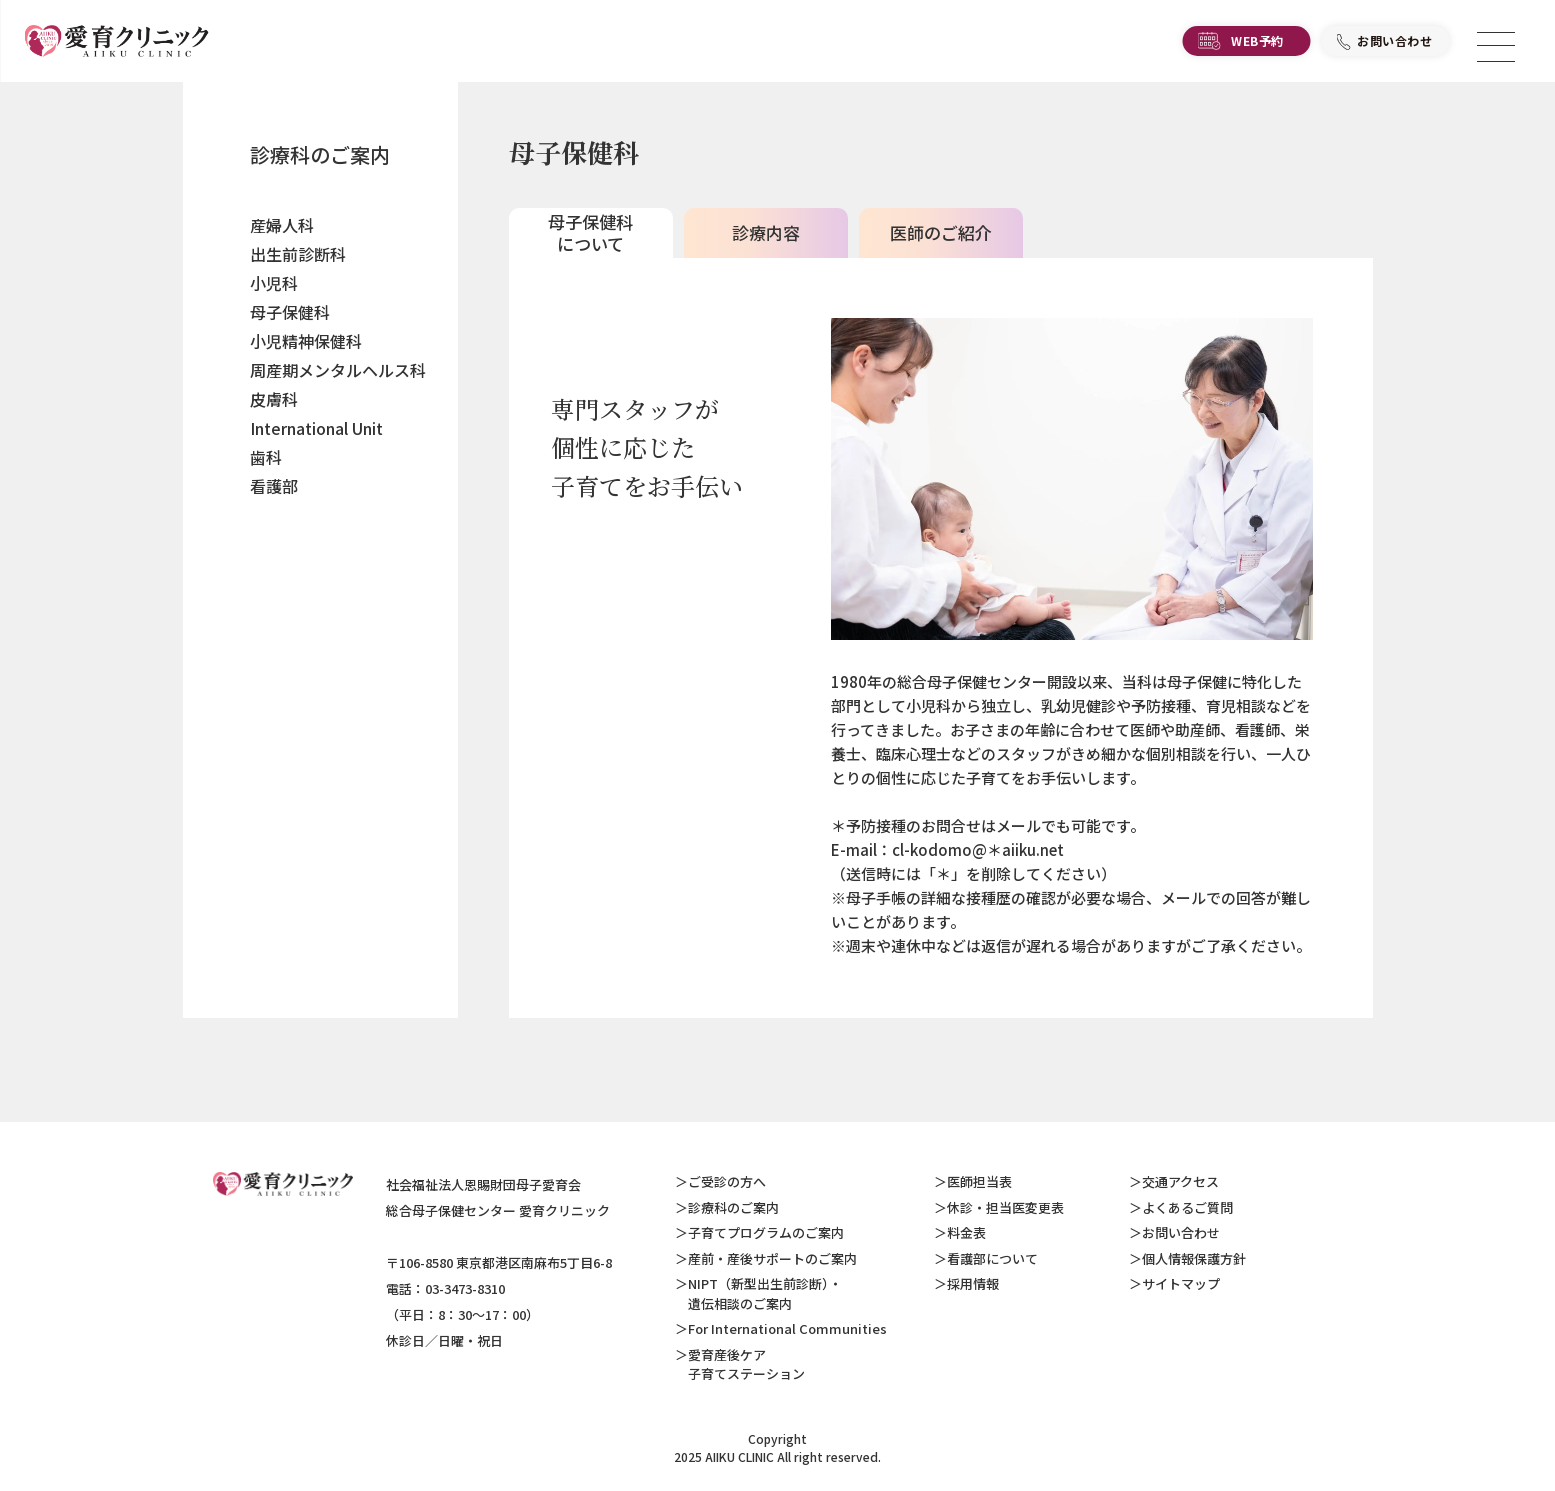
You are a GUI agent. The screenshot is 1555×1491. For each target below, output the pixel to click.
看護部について (992, 1258)
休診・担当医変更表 (1005, 1207)
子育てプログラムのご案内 (766, 1232)
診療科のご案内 (320, 154)
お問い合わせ (1395, 45)
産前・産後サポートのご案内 (772, 1258)
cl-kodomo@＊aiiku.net (978, 849)
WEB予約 (1257, 45)
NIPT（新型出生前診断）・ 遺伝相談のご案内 (758, 1293)
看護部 (274, 486)
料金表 (966, 1232)
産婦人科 (282, 225)
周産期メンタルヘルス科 (338, 370)
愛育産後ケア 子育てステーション (740, 1364)
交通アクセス (1180, 1181)
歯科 (266, 457)
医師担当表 (979, 1181)
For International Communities (787, 1328)
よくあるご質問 (1187, 1207)
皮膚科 (274, 399)
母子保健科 (290, 312)
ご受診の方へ (727, 1181)
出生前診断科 (298, 254)
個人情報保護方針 (1194, 1258)
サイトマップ (1181, 1283)
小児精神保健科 (306, 341)
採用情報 (973, 1283)
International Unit (316, 428)
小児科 (274, 283)
